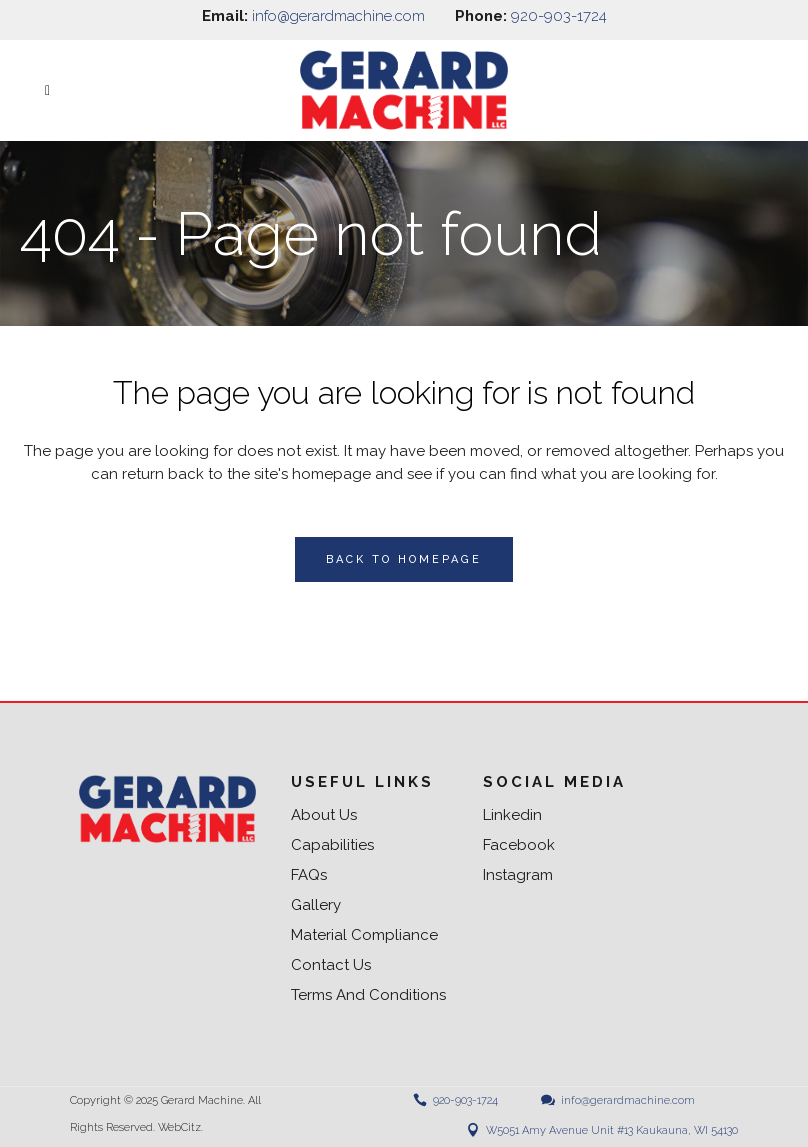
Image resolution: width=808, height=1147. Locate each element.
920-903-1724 (559, 16)
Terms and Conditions (368, 995)
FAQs (309, 875)
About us (324, 815)
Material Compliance (364, 935)
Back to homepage (404, 559)
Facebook (519, 845)
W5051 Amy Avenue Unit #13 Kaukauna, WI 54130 (612, 1130)
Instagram (518, 875)
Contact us (331, 965)
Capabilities (332, 845)
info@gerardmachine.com (338, 16)
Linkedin (512, 815)
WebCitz (179, 1127)
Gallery (316, 905)
